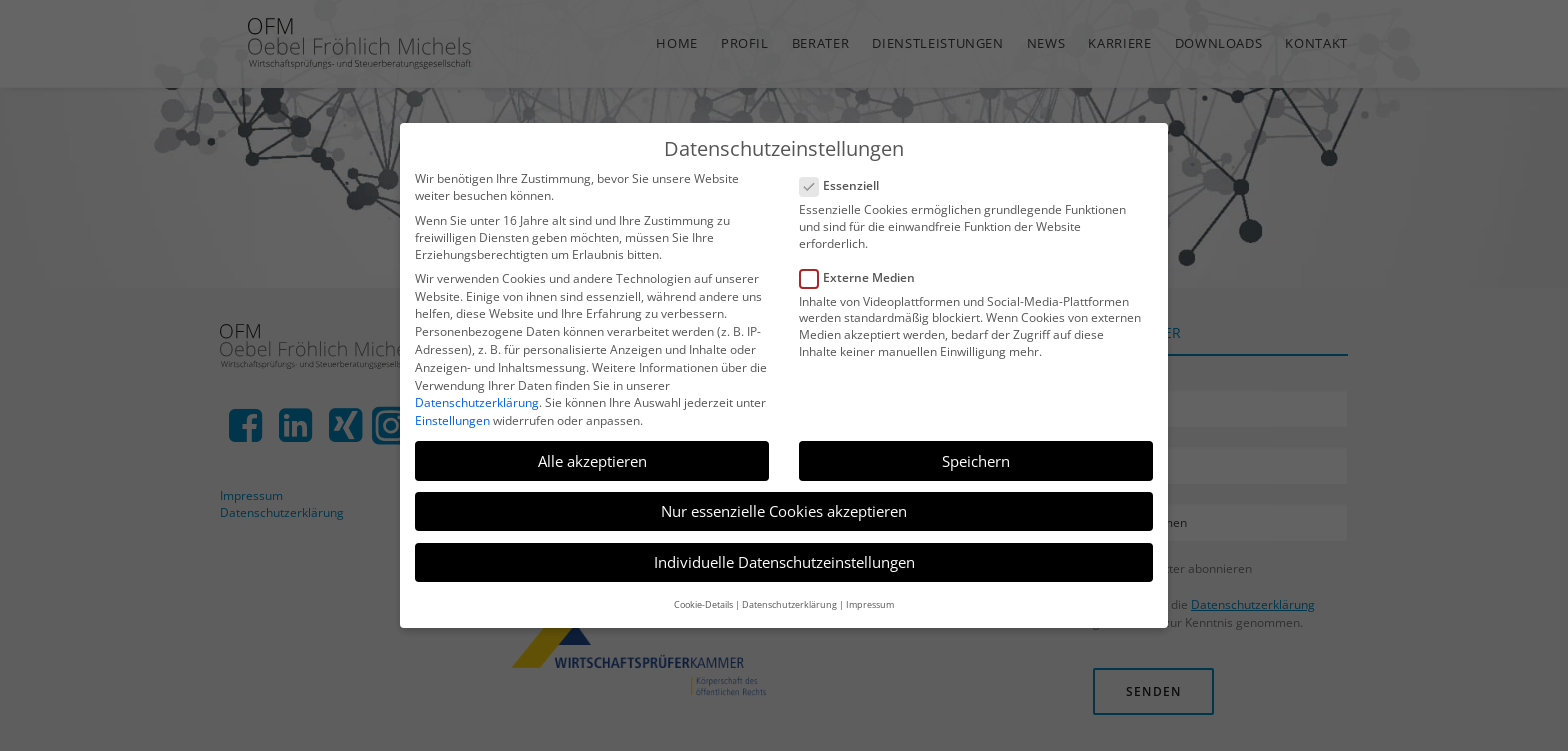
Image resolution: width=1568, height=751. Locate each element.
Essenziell (846, 185)
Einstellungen (452, 420)
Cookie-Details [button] (703, 604)
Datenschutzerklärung (477, 402)
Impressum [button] (870, 604)
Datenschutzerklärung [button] (789, 604)
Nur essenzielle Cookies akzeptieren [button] (784, 511)
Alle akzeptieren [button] (592, 461)
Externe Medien (864, 277)
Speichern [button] (976, 461)
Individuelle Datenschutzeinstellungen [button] (784, 562)
